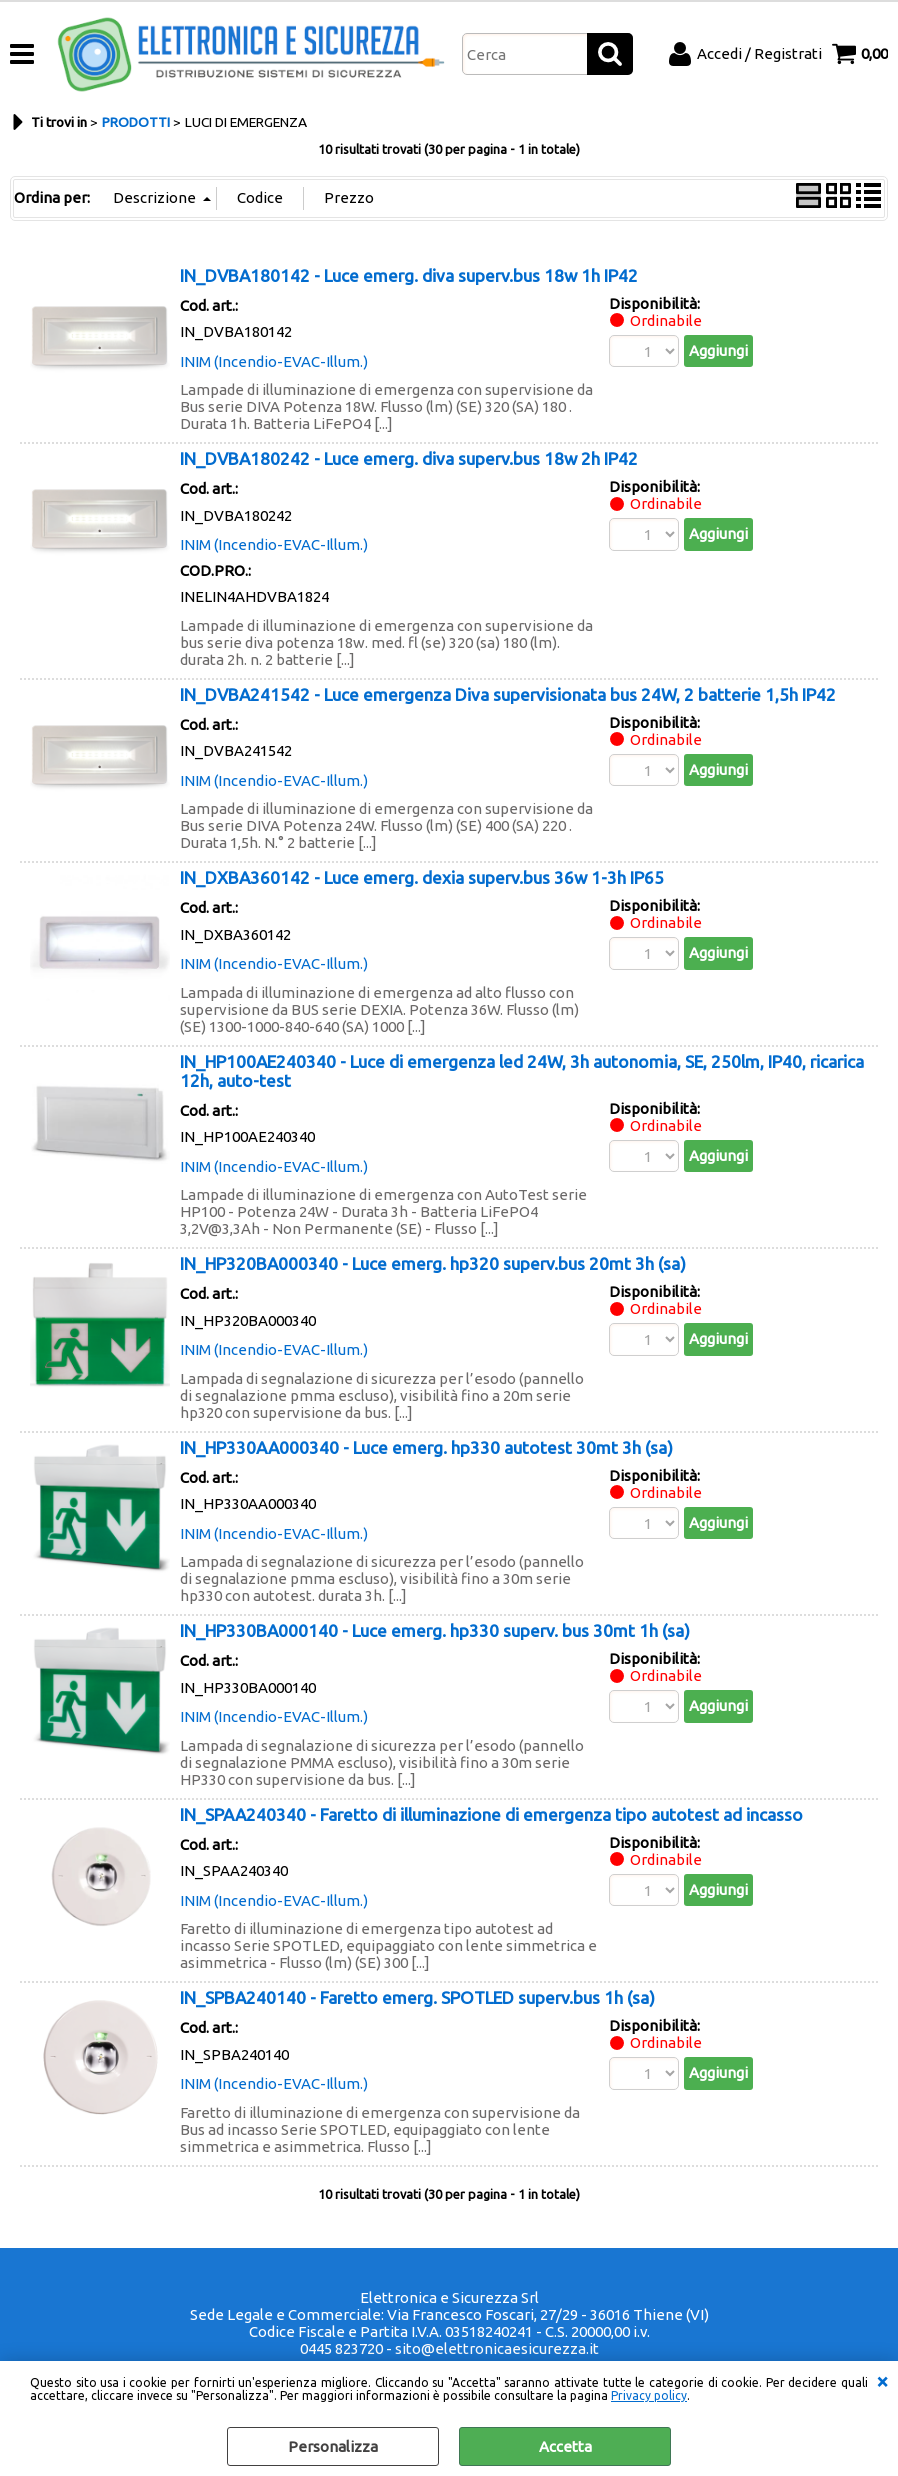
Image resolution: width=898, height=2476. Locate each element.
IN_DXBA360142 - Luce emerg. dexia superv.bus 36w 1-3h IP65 (422, 877)
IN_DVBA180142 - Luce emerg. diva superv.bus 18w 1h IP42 (409, 275)
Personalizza (333, 2446)
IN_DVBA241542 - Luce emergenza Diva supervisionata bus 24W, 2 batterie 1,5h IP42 (508, 694)
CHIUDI (882, 2381)
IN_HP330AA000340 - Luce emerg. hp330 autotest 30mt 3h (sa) (426, 1447)
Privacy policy (649, 2395)
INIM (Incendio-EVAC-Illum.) (274, 361)
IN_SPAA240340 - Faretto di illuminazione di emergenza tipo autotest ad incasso (491, 1814)
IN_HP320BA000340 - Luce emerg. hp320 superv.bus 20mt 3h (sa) (433, 1263)
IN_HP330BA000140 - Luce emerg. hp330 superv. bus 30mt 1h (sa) (435, 1630)
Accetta (565, 2446)
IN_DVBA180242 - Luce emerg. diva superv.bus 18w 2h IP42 (409, 458)
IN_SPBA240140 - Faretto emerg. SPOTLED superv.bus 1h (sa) (417, 1997)
